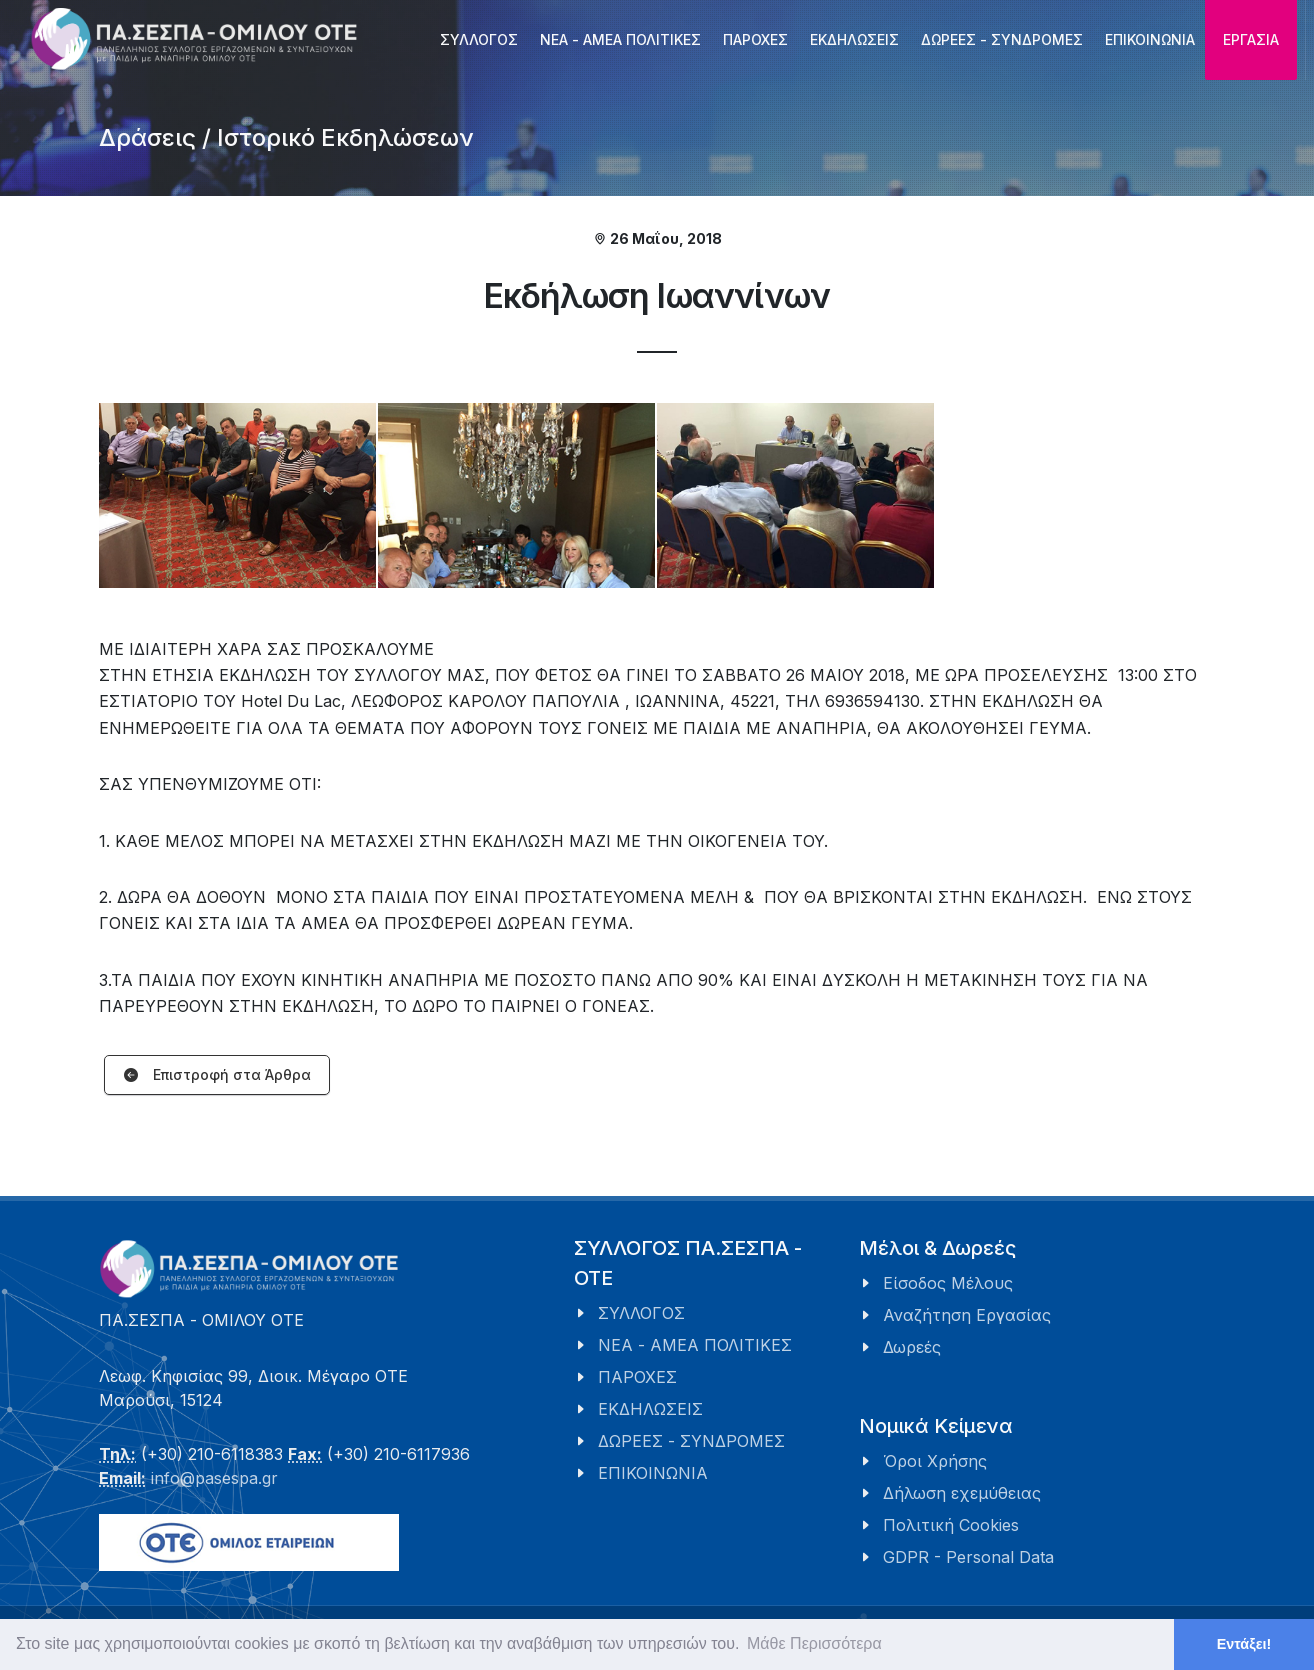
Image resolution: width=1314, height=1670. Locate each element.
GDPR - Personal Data (968, 1557)
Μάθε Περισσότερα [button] (814, 1643)
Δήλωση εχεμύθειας (962, 1493)
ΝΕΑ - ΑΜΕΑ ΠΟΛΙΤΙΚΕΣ (695, 1345)
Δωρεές (912, 1347)
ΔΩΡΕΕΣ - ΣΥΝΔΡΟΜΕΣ (691, 1441)
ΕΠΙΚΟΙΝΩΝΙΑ (653, 1473)
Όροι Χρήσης (935, 1461)
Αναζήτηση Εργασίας (967, 1315)
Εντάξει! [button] (1244, 1644)
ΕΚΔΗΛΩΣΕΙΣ (650, 1409)
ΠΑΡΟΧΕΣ (637, 1377)
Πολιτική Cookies (951, 1525)
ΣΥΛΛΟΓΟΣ (641, 1313)
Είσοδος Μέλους (948, 1283)
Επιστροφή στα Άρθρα (217, 1075)
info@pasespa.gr (214, 1478)
